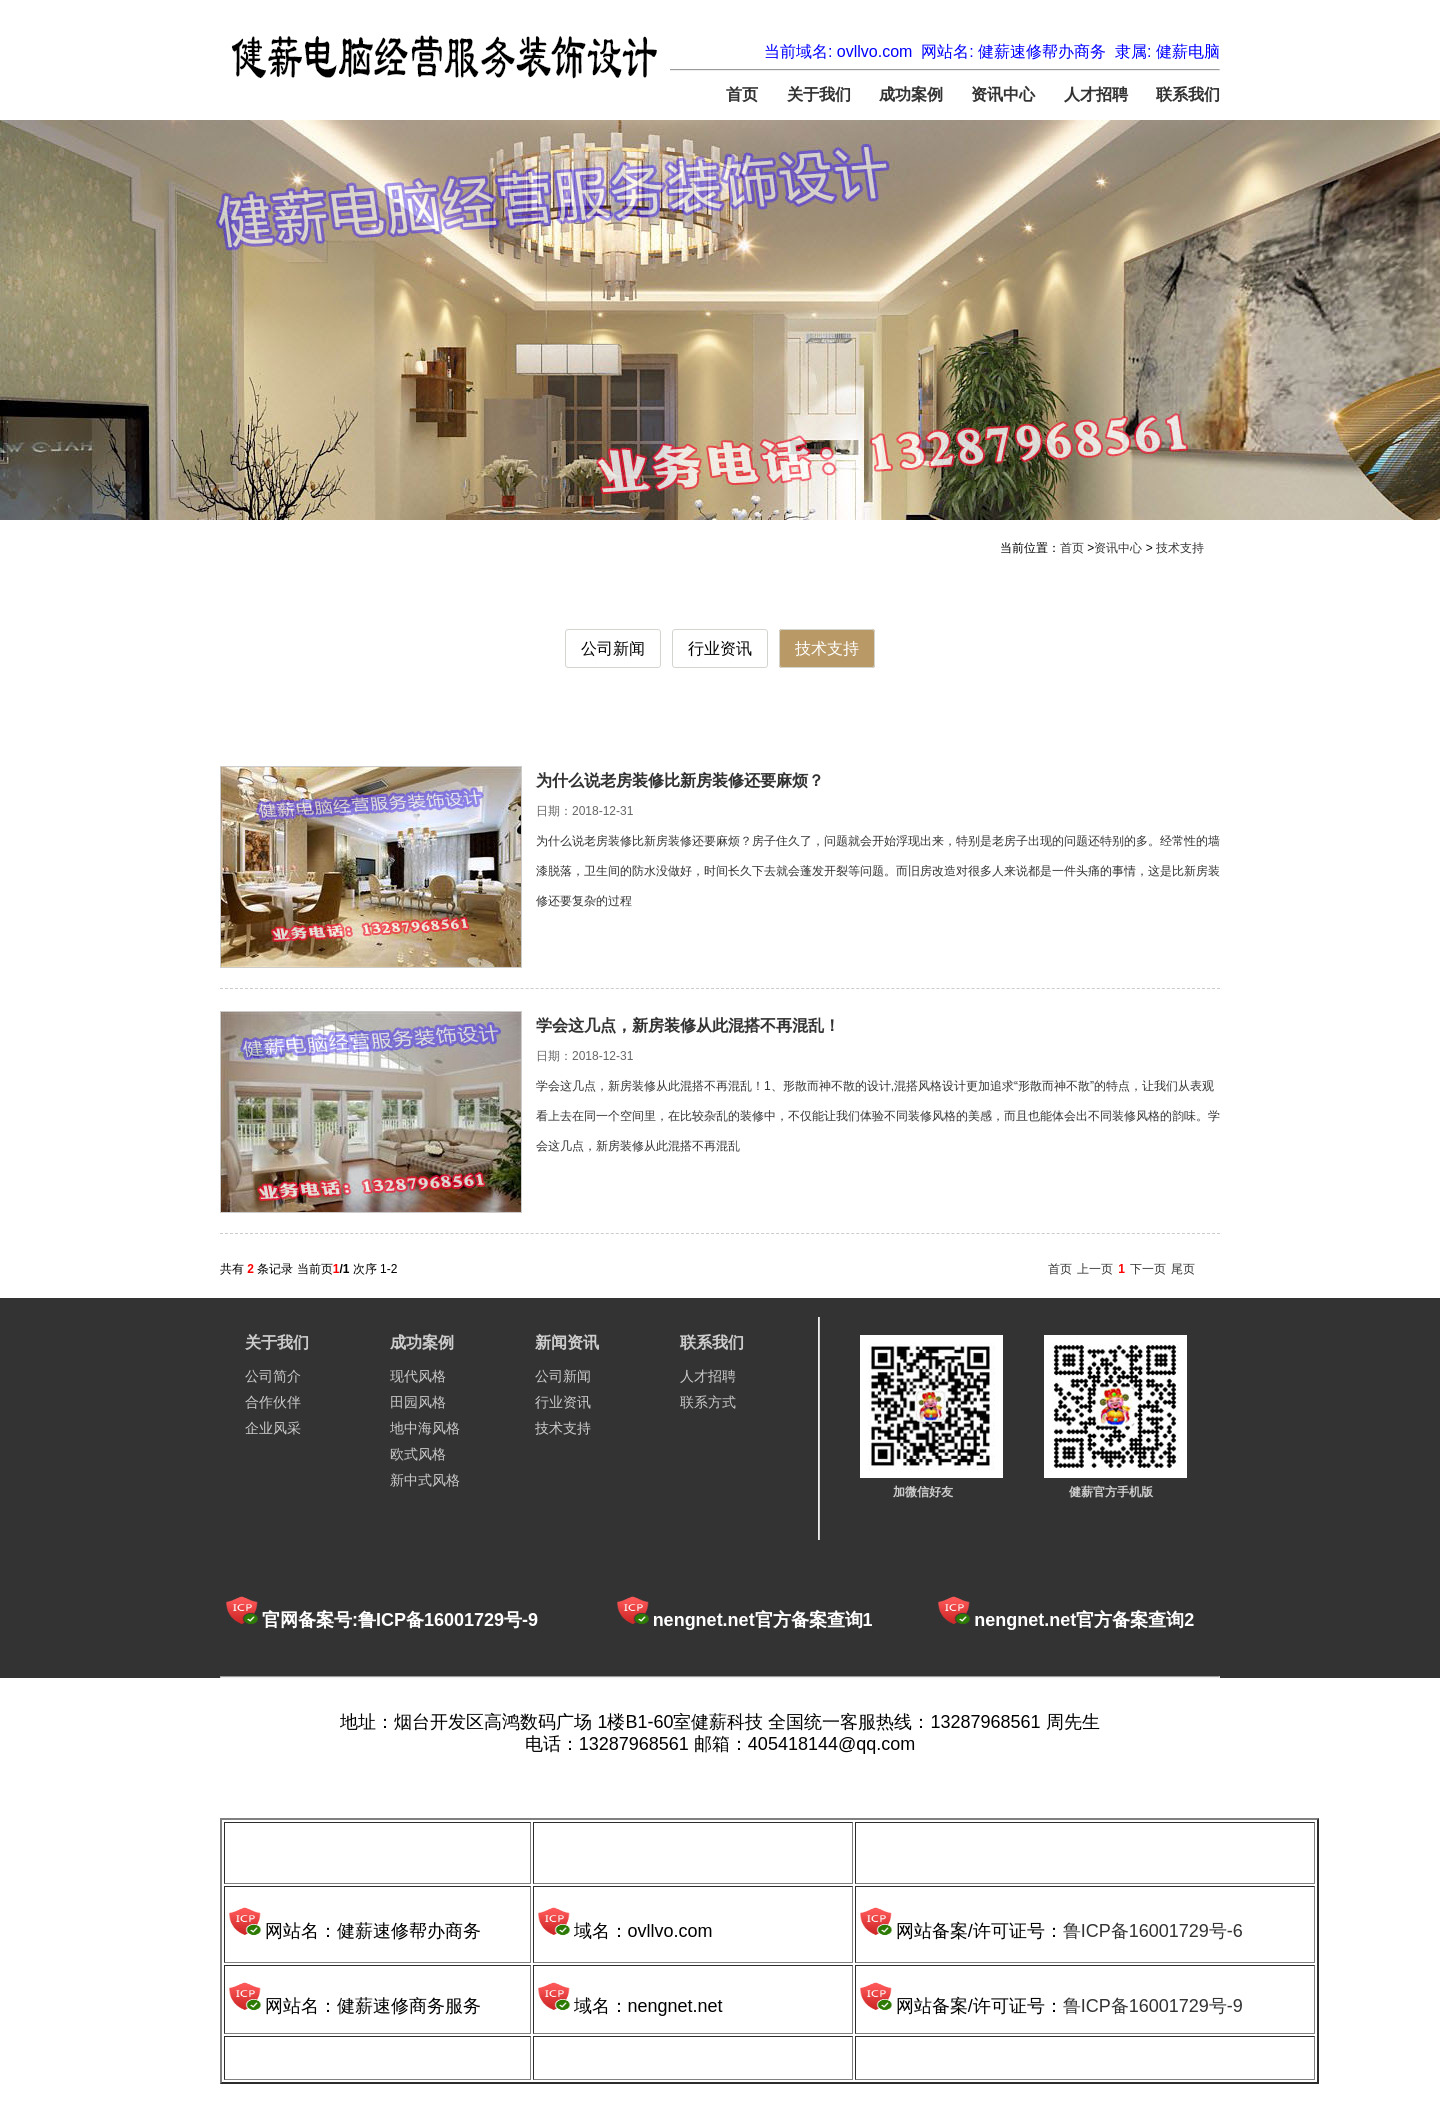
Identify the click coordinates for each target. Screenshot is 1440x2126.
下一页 (1148, 1269)
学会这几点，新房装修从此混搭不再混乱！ (688, 1025)
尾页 (1183, 1269)
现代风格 (418, 1376)
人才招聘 (1096, 94)
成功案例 (911, 94)
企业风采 (273, 1428)
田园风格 (418, 1402)
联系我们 (1188, 94)
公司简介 (273, 1376)
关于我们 (819, 94)
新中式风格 (425, 1480)
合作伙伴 (273, 1402)
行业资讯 (720, 648)
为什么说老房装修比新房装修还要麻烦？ (680, 780)
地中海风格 (425, 1428)
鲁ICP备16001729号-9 (1153, 2006)
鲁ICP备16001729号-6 (1153, 1931)
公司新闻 (613, 648)
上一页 (1095, 1269)
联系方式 (708, 1402)
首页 (742, 94)
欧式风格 (418, 1454)
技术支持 (1180, 548)
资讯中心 (1003, 94)
